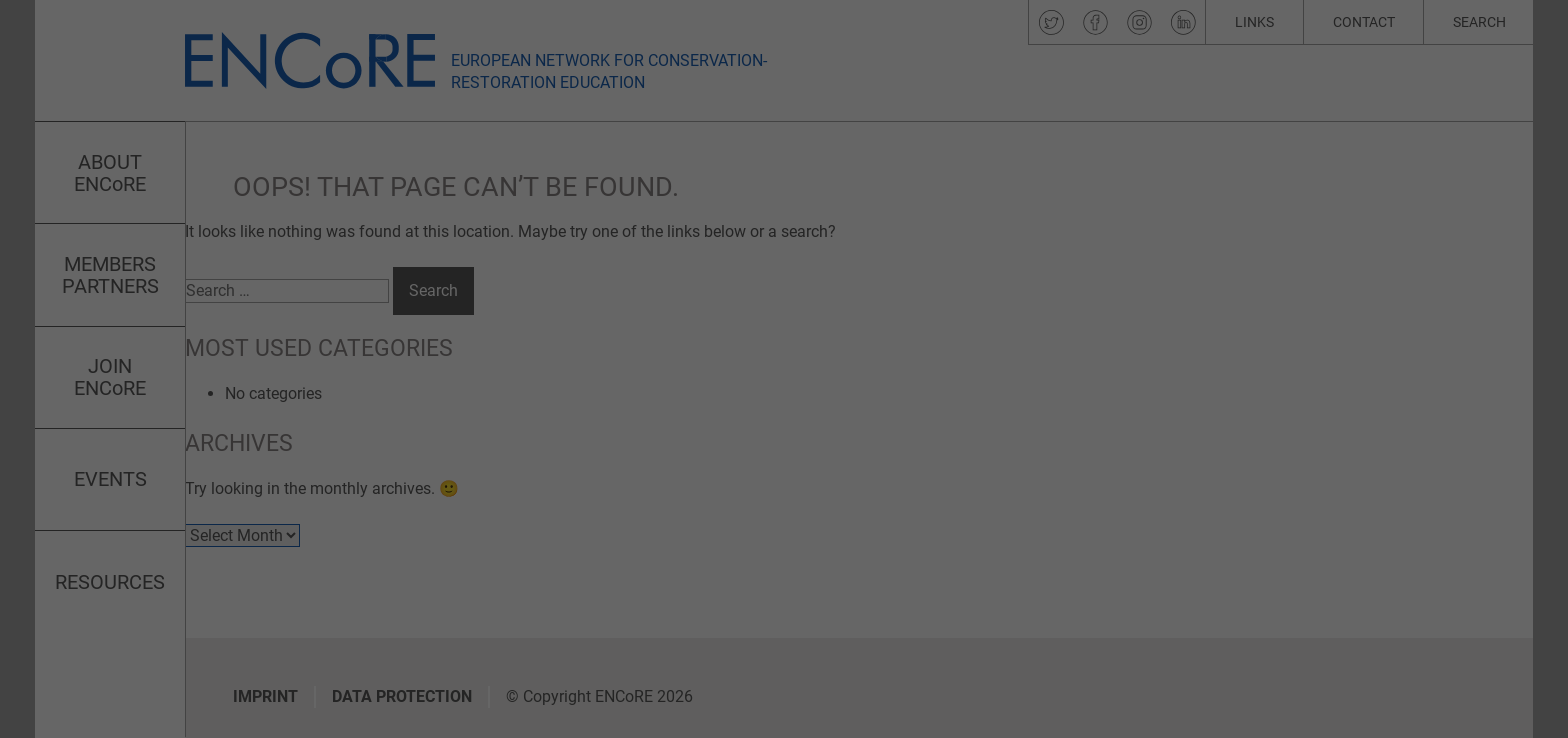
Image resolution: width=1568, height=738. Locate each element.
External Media (915, 256)
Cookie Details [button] (725, 614)
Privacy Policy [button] (802, 614)
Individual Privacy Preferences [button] (784, 567)
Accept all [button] (592, 449)
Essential (897, 155)
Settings (682, 375)
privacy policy (598, 355)
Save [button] (976, 449)
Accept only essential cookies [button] (784, 508)
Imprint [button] (862, 614)
